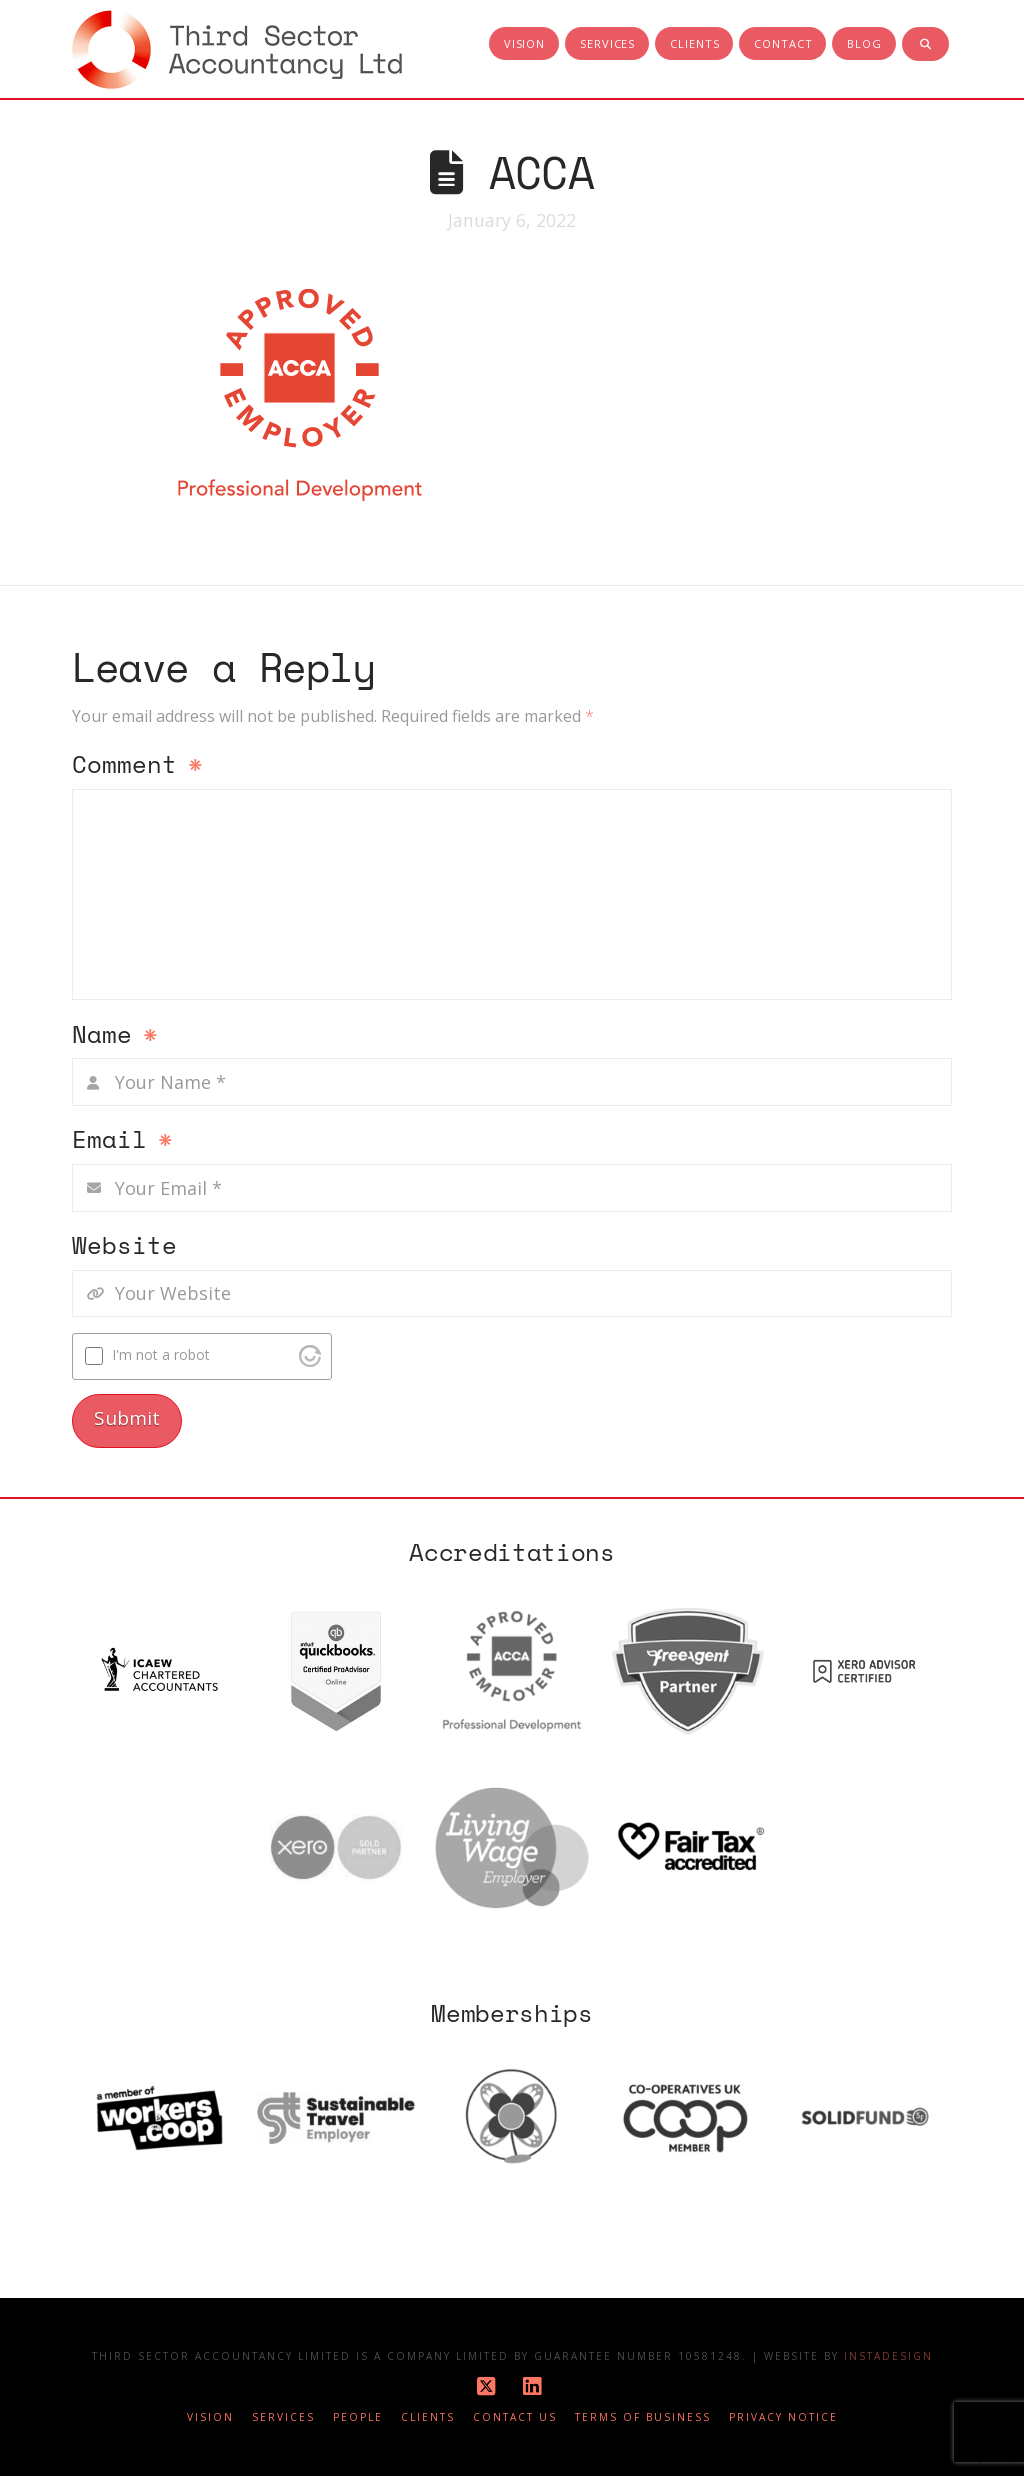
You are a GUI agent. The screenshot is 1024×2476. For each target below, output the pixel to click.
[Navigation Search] (926, 45)
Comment (137, 766)
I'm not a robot (161, 1354)
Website (124, 1247)
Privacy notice (783, 2417)
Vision (210, 2417)
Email (122, 1141)
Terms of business (643, 2417)
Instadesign (888, 2356)
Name (115, 1036)
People (358, 2417)
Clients (428, 2417)
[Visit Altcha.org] (310, 1356)
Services (283, 2417)
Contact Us (515, 2417)
